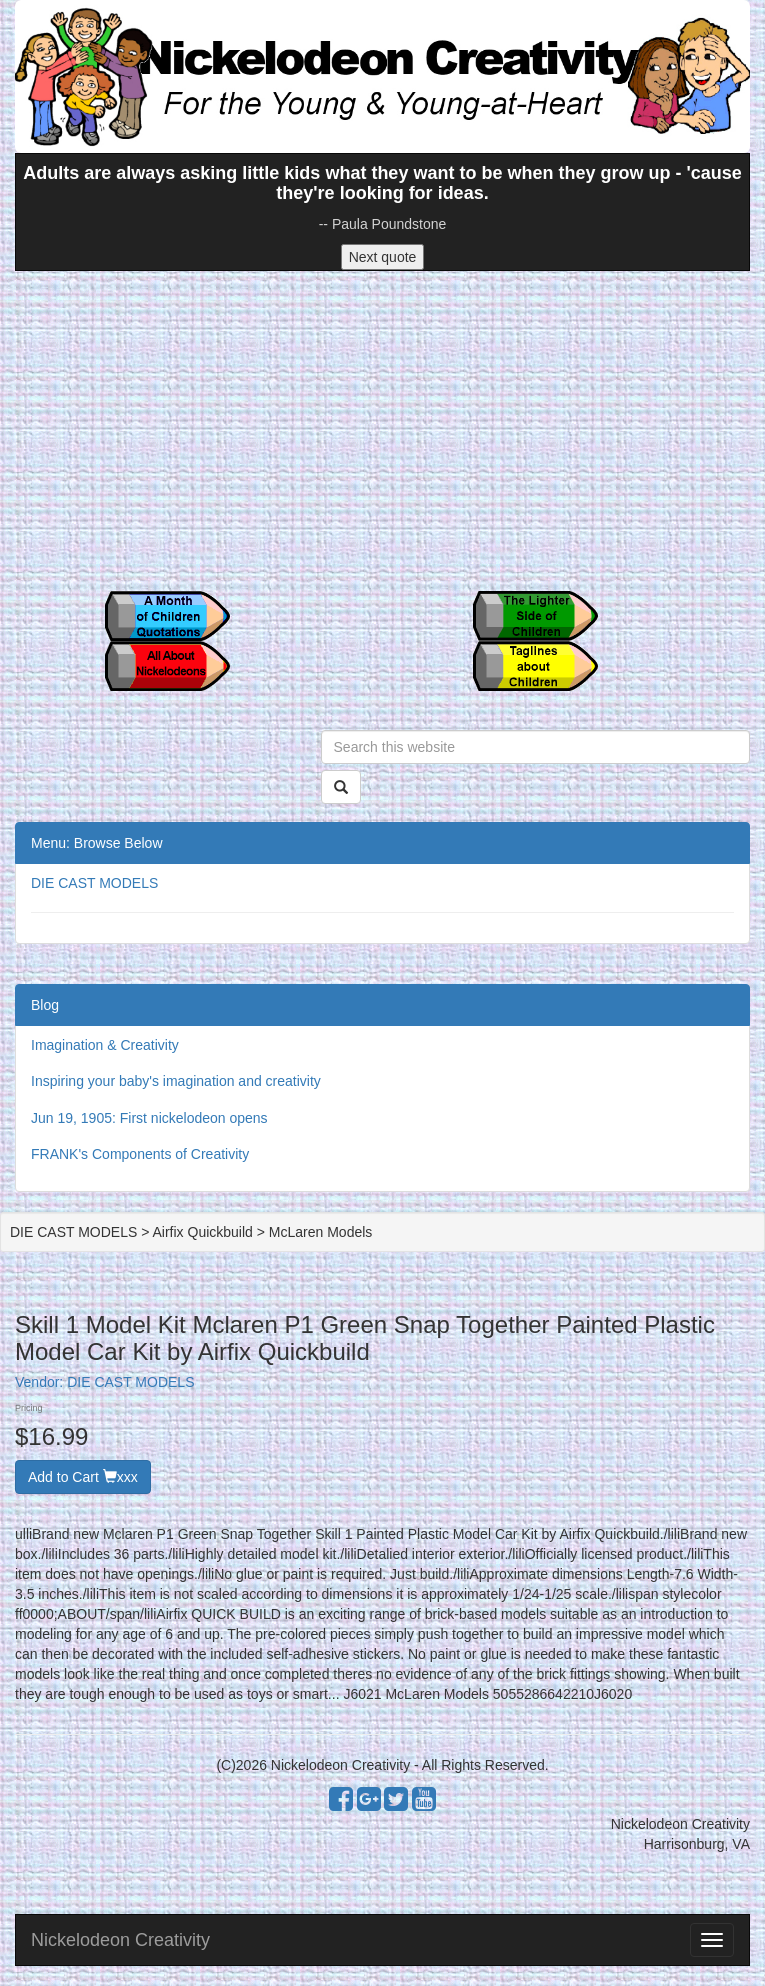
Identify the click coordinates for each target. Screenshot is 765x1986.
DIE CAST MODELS (94, 883)
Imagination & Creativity (105, 1045)
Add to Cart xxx (83, 1477)
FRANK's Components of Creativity (140, 1154)
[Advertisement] (382, 431)
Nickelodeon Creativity (120, 1940)
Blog (45, 1005)
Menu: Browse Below (97, 843)
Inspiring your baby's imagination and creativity (176, 1081)
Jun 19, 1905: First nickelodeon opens (149, 1118)
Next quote (383, 257)
